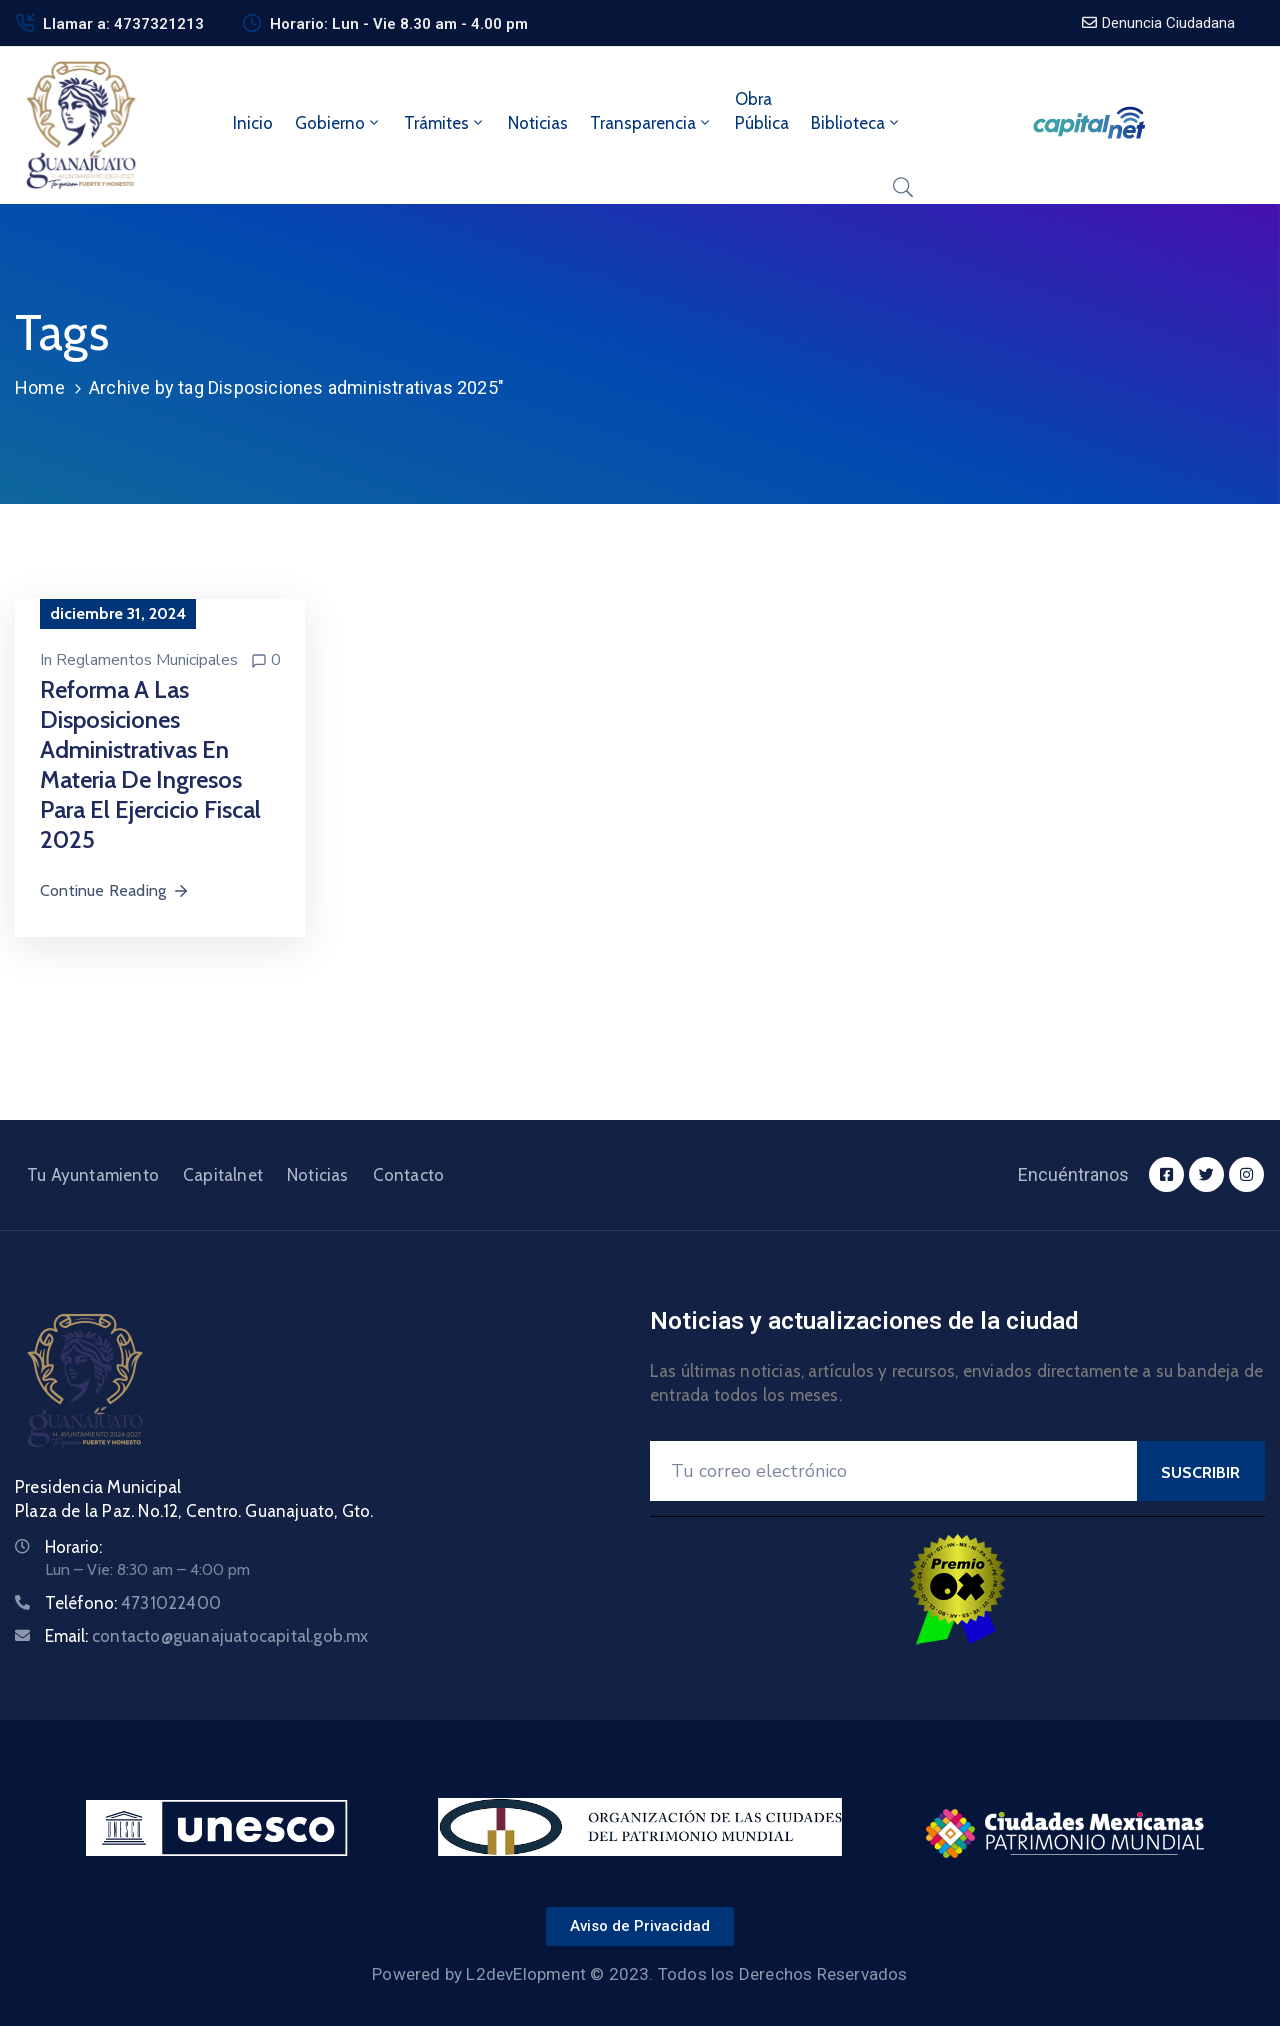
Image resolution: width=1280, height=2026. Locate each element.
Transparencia (651, 123)
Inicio (253, 123)
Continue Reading (115, 890)
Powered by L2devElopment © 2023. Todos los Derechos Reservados (639, 1974)
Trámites (445, 123)
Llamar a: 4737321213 (123, 24)
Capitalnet (223, 1175)
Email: (207, 1636)
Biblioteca (856, 123)
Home (40, 387)
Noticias (538, 123)
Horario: (73, 1547)
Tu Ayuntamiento (93, 1175)
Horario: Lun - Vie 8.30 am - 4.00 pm (399, 24)
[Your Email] (893, 1471)
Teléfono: (133, 1603)
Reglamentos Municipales (147, 660)
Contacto (409, 1175)
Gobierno (338, 123)
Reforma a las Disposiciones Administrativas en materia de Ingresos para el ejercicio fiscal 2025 (150, 764)
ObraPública (762, 111)
